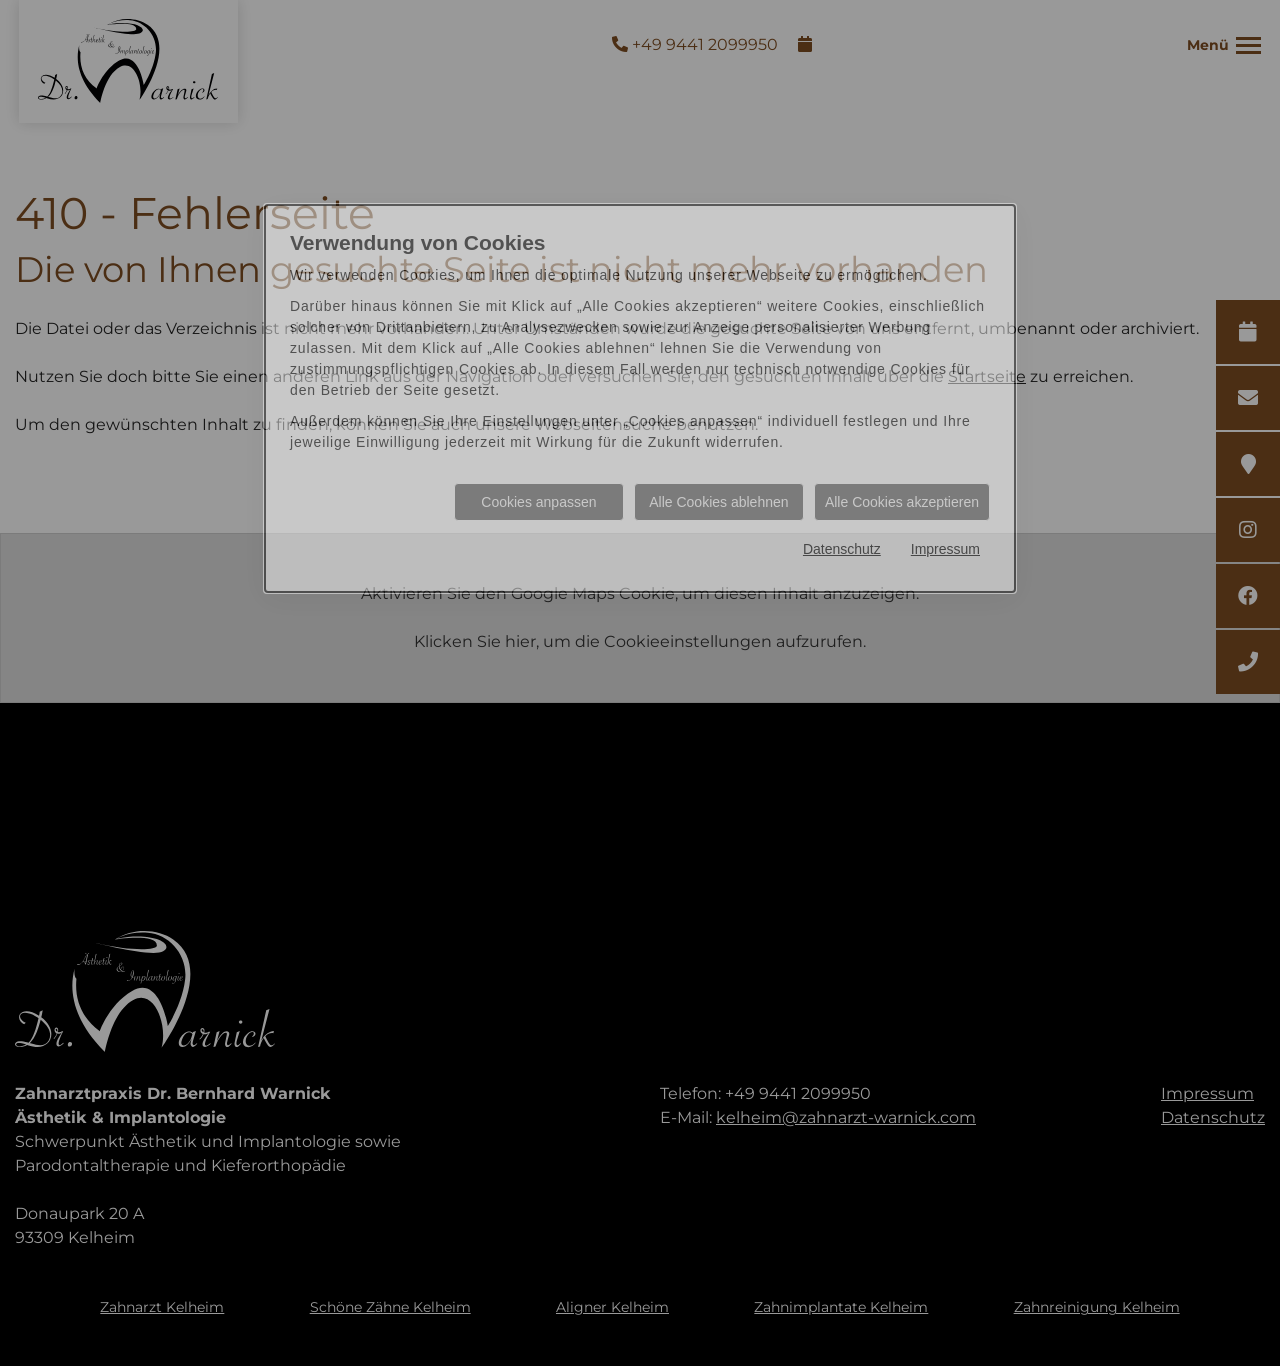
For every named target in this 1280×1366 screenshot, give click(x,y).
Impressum (945, 549)
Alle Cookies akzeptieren (902, 502)
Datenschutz (842, 549)
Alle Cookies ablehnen (718, 502)
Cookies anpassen (538, 502)
